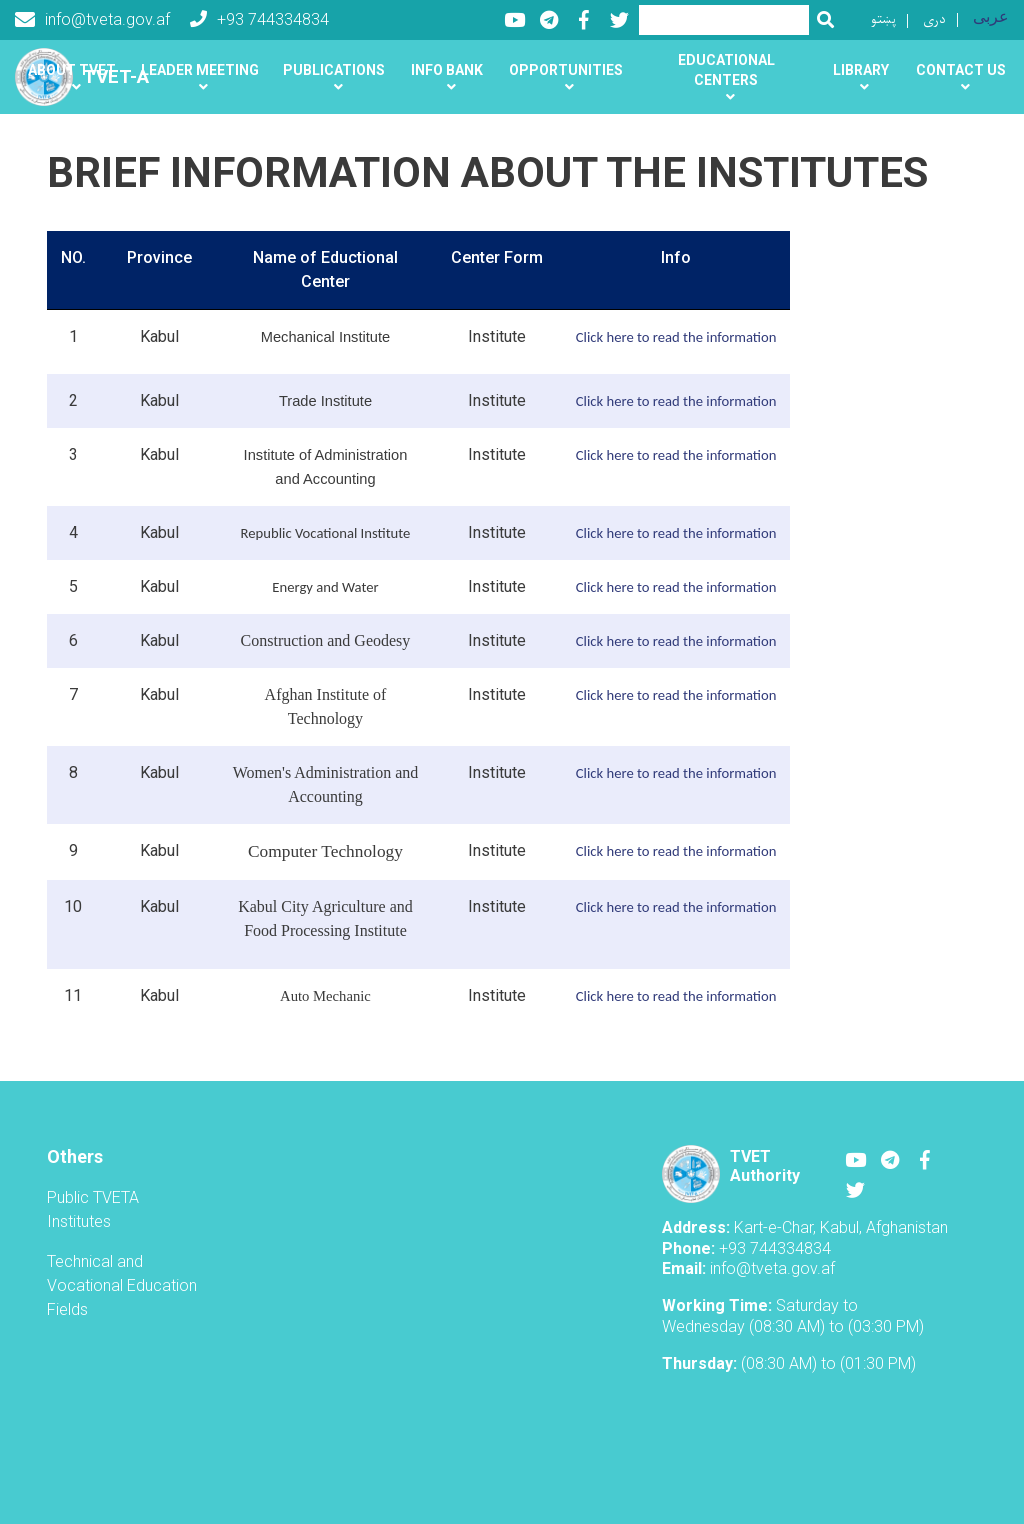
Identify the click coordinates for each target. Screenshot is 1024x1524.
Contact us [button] (961, 70)
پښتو (883, 19)
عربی (991, 16)
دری (934, 19)
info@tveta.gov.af (92, 20)
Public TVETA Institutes (93, 1209)
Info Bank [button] (447, 70)
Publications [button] (334, 70)
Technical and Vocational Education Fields (122, 1285)
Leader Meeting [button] (200, 70)
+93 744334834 (259, 19)
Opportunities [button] (566, 70)
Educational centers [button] (726, 70)
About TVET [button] (72, 70)
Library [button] (861, 70)
